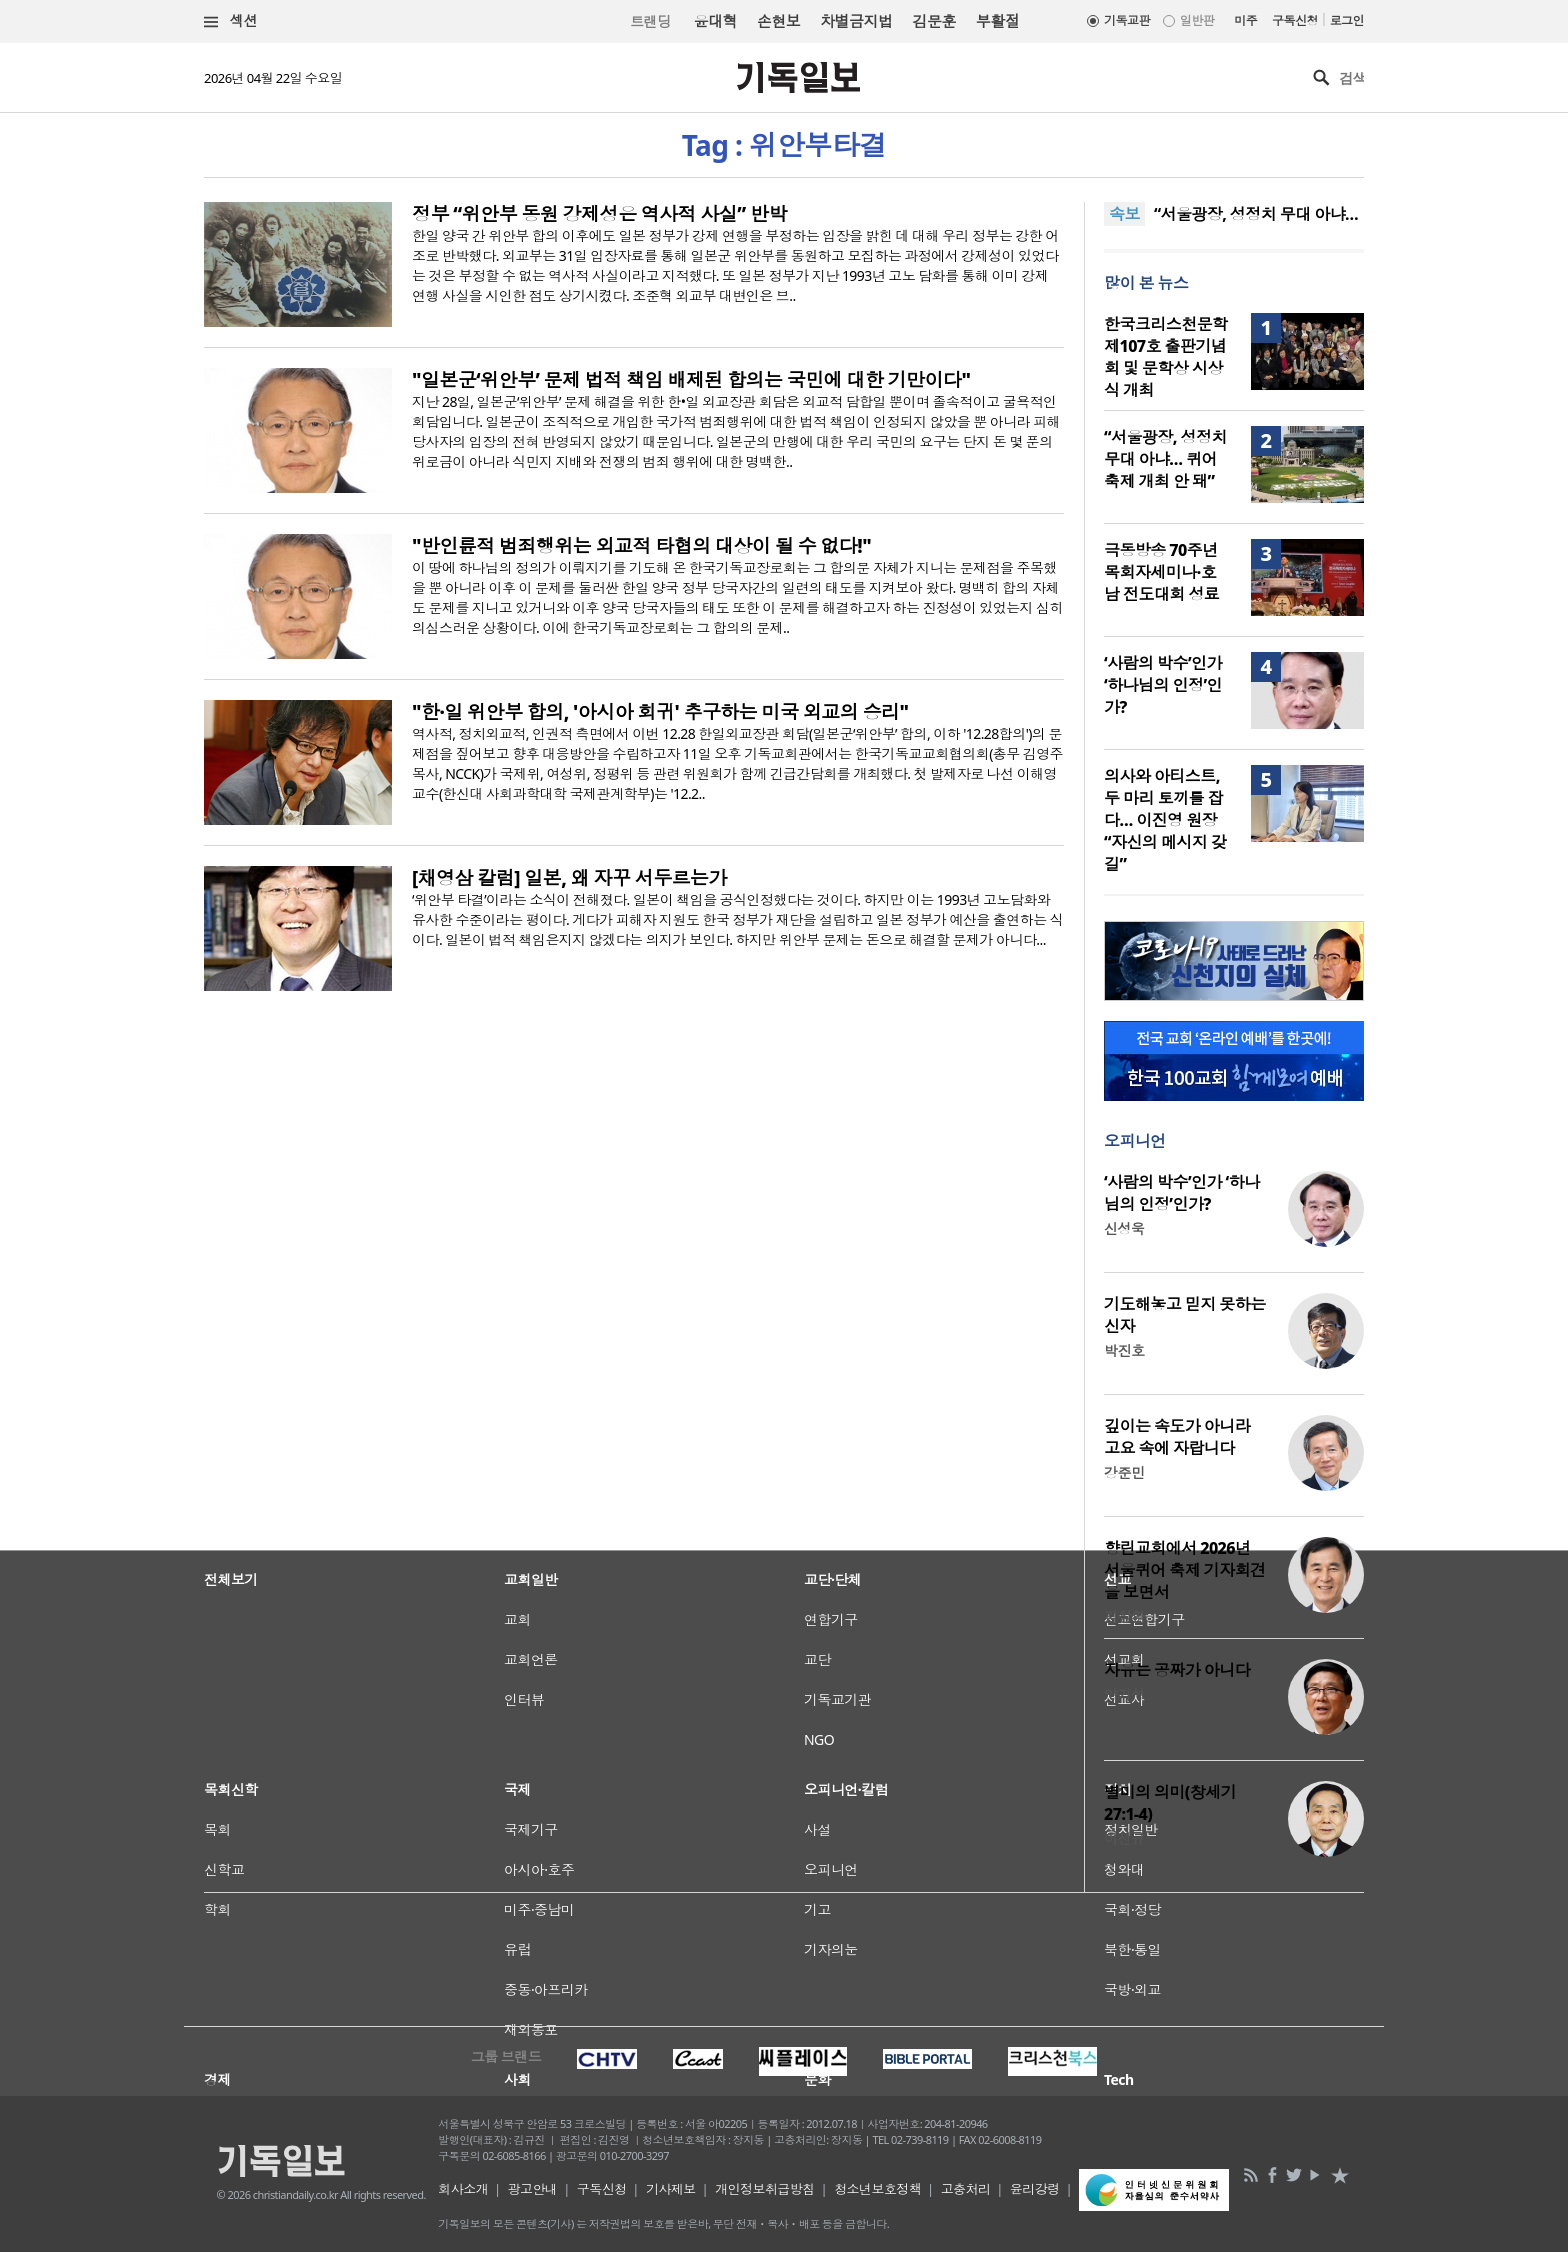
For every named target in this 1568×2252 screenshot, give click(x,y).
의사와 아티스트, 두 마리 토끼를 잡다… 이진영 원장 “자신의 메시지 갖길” (1165, 820)
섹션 (231, 21)
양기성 (1124, 1694)
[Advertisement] (784, 1957)
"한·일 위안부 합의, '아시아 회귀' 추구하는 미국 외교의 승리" (660, 712)
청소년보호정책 (877, 2189)
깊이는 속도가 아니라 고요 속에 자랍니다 (1177, 1437)
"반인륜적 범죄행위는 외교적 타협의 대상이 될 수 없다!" (641, 546)
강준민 (1124, 1472)
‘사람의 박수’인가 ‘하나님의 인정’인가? (1163, 685)
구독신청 (1295, 20)
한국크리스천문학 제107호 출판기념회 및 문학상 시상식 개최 (1166, 357)
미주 (1245, 20)
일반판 (1197, 20)
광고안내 (533, 2189)
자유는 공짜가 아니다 (1177, 1670)
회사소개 (463, 2189)
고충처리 (966, 2189)
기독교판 (1127, 20)
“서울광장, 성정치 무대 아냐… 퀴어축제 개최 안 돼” (1165, 459)
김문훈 (933, 21)
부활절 (997, 21)
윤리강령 (1035, 2189)
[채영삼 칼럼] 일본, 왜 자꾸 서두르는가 (569, 878)
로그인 (1347, 20)
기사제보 (671, 2189)
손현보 (778, 21)
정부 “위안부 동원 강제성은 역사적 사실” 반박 (599, 214)
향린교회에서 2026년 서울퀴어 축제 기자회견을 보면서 (1185, 1570)
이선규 (1124, 1838)
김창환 (1124, 1616)
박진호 (1124, 1350)
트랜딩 (650, 21)
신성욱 (1124, 1228)
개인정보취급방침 (765, 2189)
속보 (1124, 214)
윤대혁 (715, 21)
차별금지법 (856, 21)
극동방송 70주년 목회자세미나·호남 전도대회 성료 (1161, 572)
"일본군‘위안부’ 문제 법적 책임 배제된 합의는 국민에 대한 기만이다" (691, 380)
